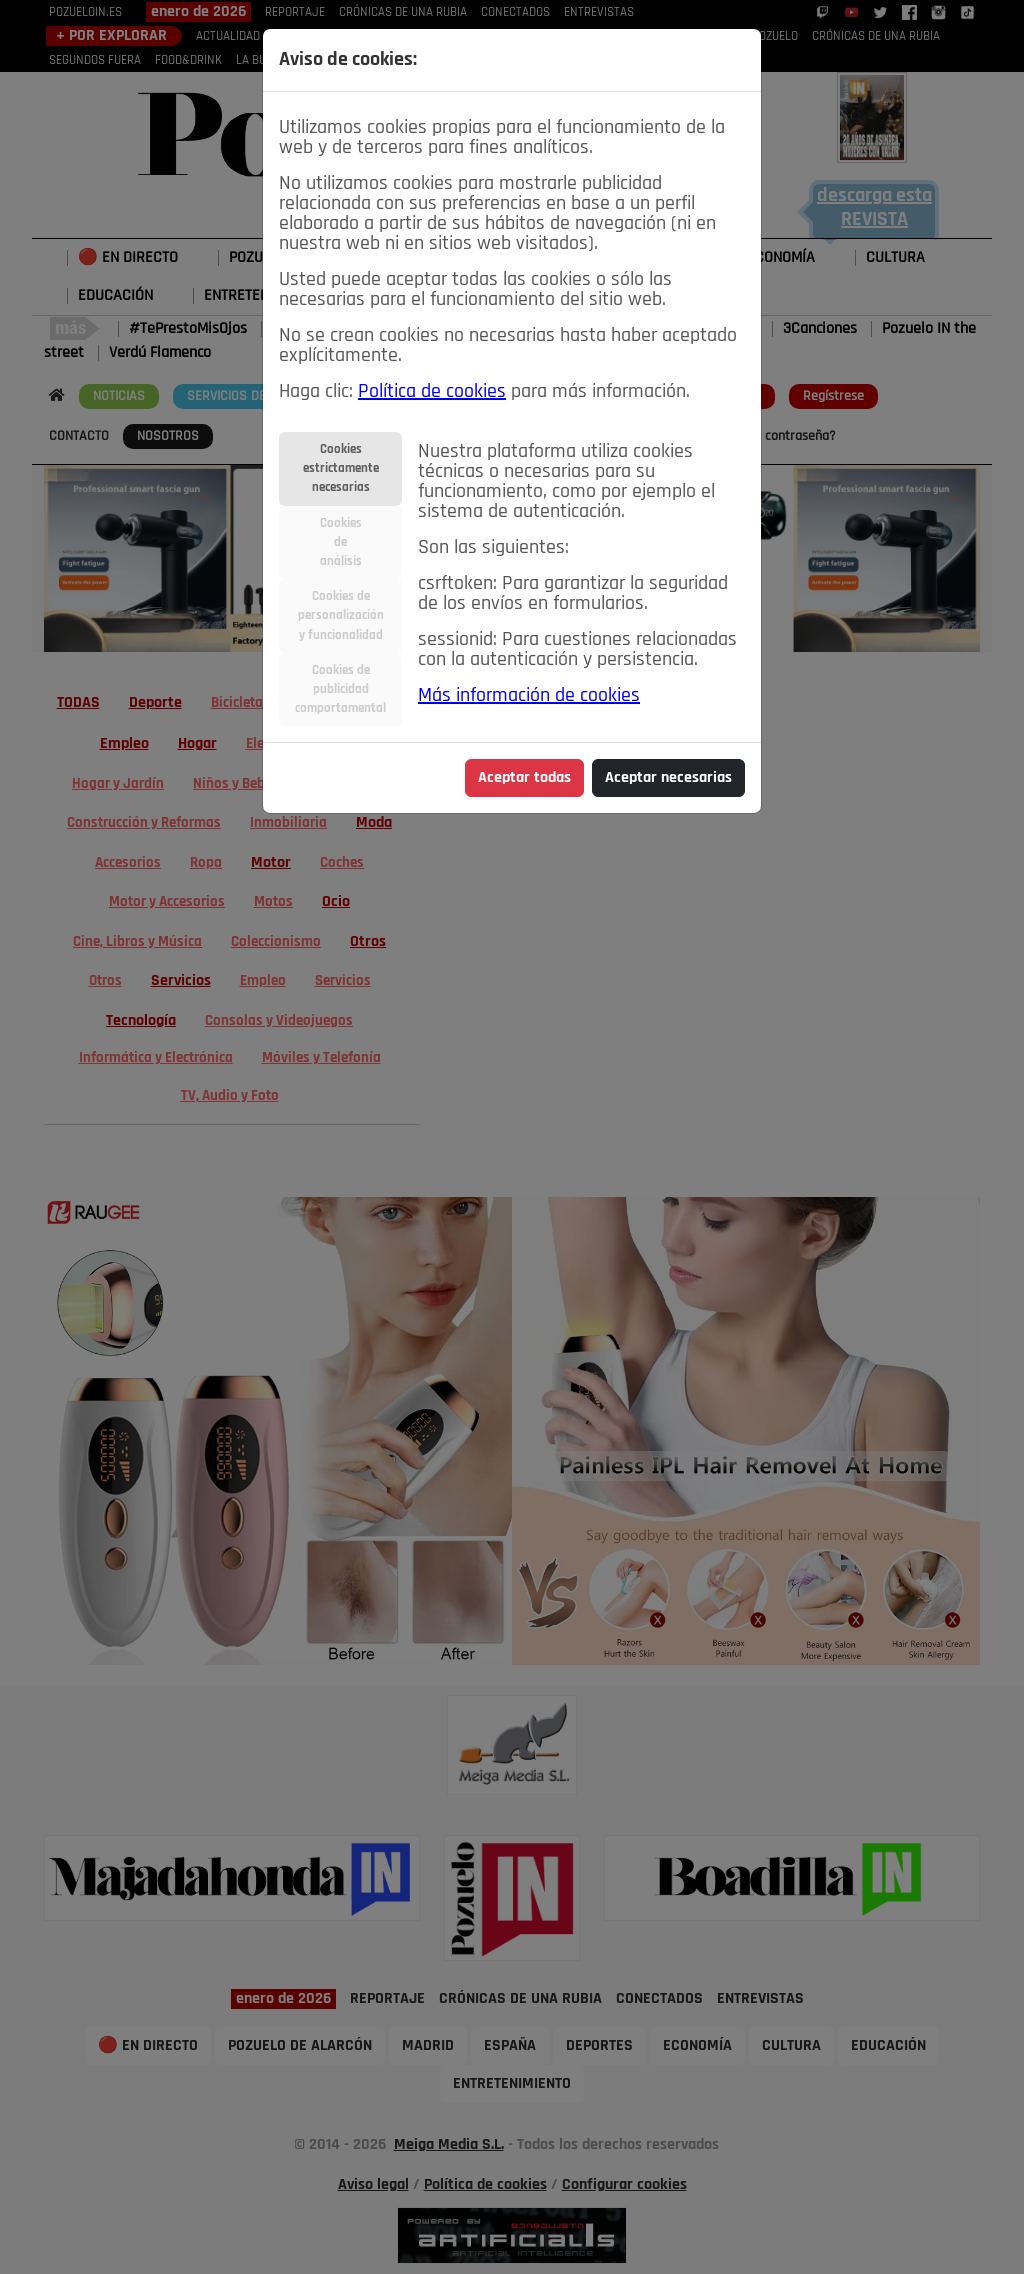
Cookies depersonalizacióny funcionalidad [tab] (341, 615)
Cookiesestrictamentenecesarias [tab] (341, 468)
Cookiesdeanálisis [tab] (341, 542)
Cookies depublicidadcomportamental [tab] (340, 689)
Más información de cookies (529, 696)
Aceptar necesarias (668, 778)
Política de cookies (432, 392)
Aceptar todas (524, 778)
